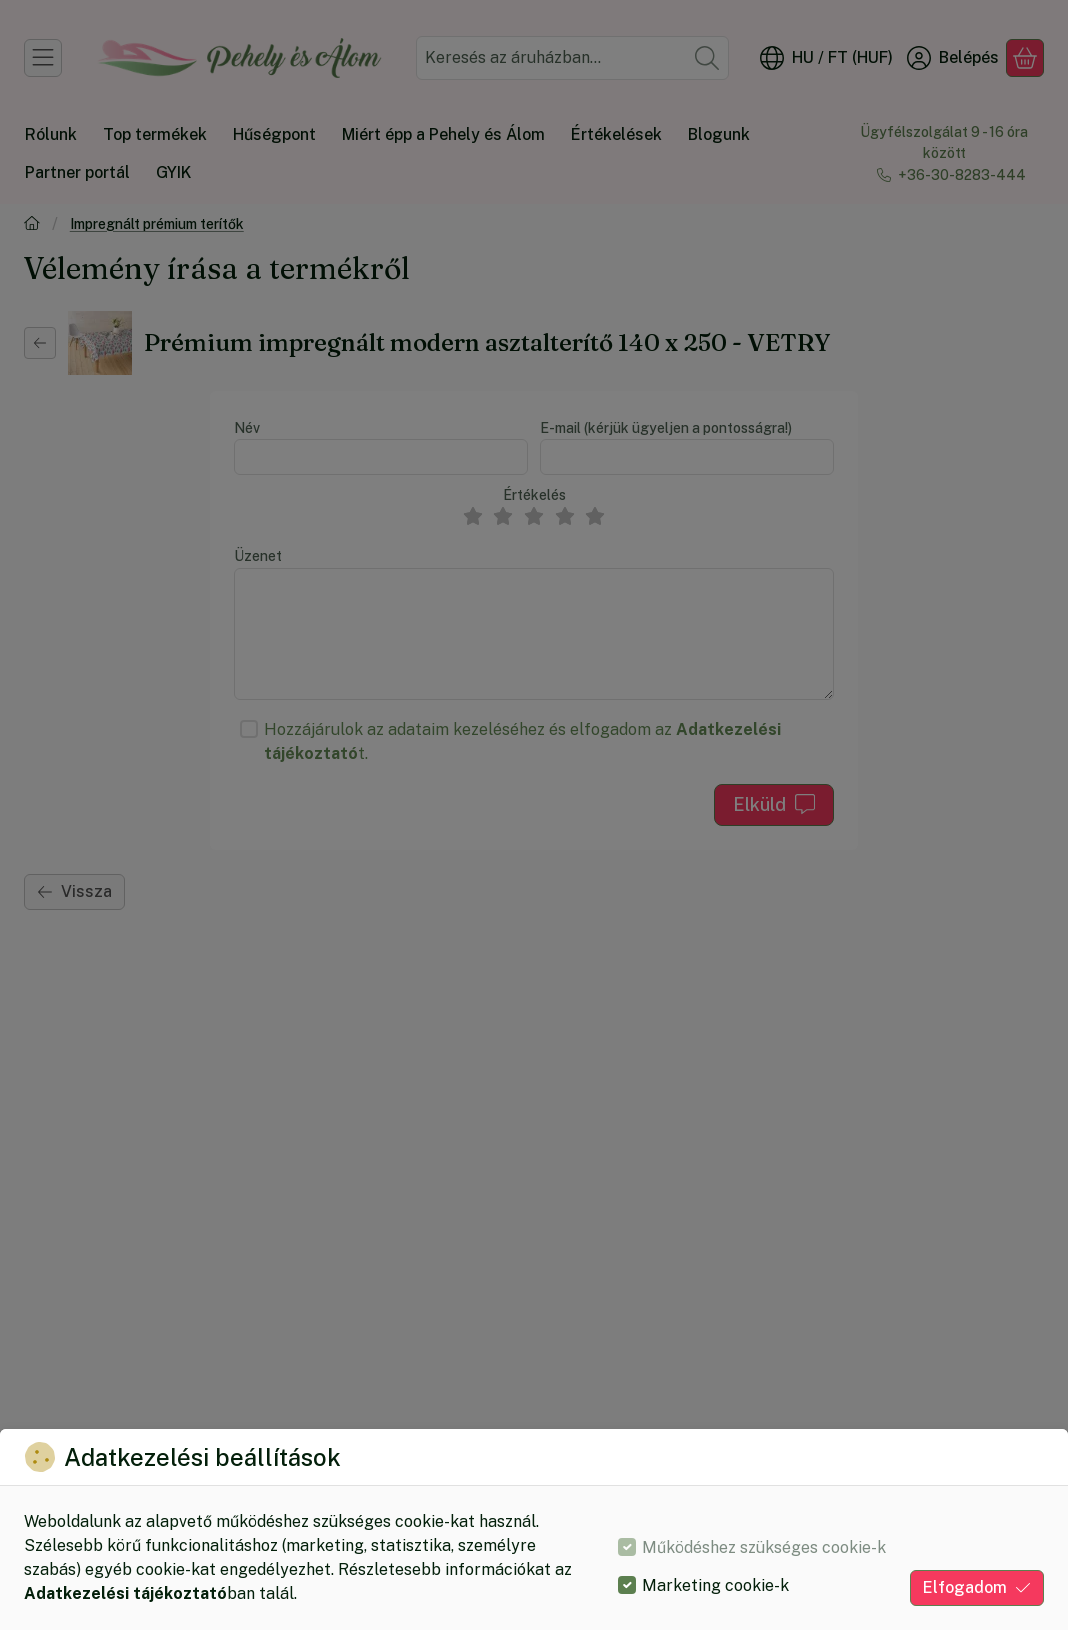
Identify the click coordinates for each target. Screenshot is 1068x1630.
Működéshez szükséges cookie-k (764, 1547)
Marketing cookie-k (715, 1585)
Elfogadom (977, 1587)
